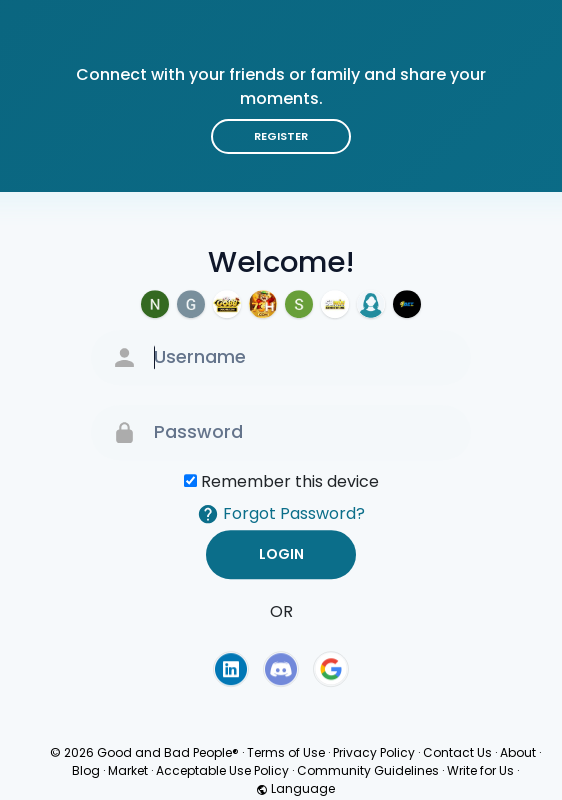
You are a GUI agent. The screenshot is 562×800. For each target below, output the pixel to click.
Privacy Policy (374, 752)
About (518, 752)
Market (128, 770)
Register (281, 136)
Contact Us (457, 752)
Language (295, 788)
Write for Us (480, 770)
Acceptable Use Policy (222, 770)
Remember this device (290, 481)
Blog (86, 770)
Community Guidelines (368, 770)
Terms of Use (286, 752)
